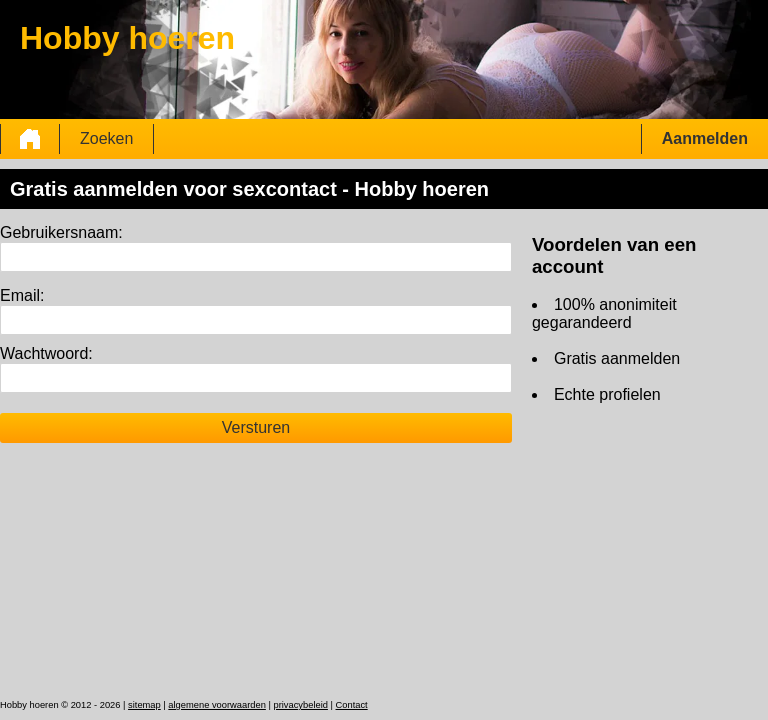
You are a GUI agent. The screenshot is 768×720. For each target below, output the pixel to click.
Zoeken (106, 138)
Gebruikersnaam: (61, 232)
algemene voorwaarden (217, 705)
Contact (352, 705)
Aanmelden (705, 138)
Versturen (256, 427)
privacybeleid (300, 705)
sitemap (144, 705)
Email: (22, 295)
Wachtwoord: (46, 353)
